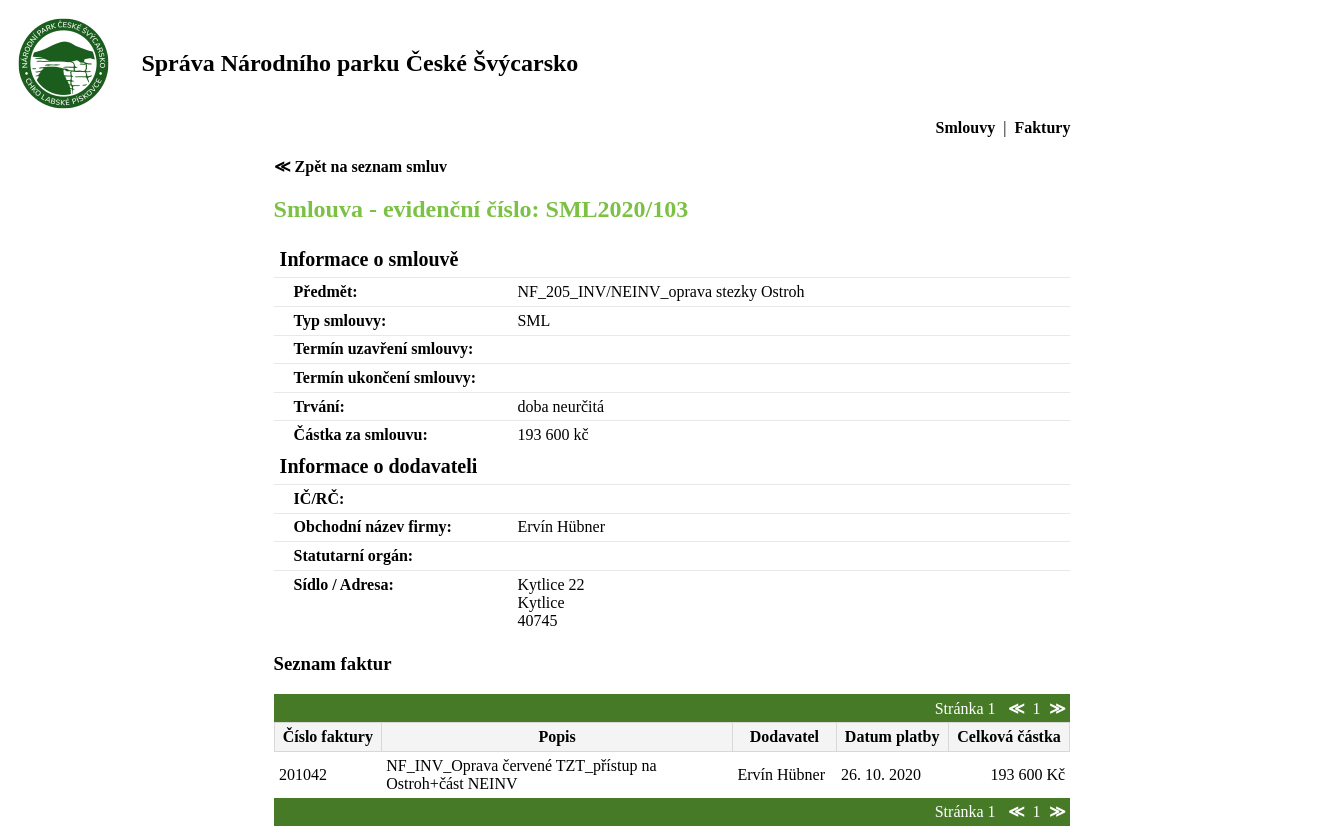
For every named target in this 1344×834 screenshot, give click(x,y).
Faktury (1042, 127)
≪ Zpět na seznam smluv (360, 166)
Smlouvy (966, 127)
